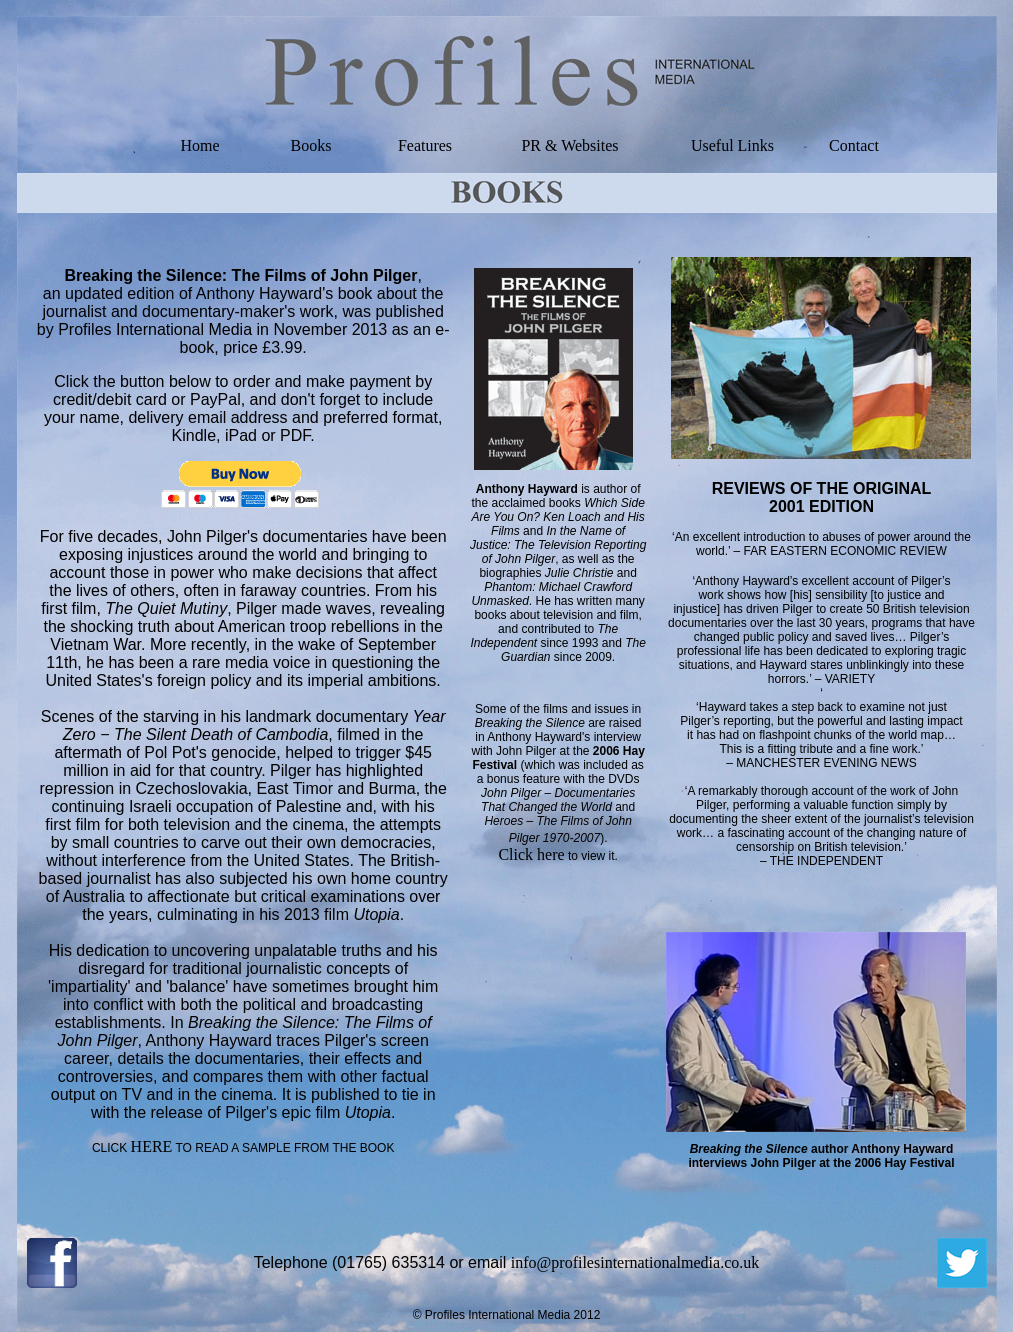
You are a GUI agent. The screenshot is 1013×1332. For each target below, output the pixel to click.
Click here (531, 854)
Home (199, 145)
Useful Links (732, 145)
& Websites (580, 145)
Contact (854, 145)
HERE (152, 1146)
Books (311, 145)
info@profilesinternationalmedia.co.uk (635, 1262)
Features (425, 145)
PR (531, 145)
